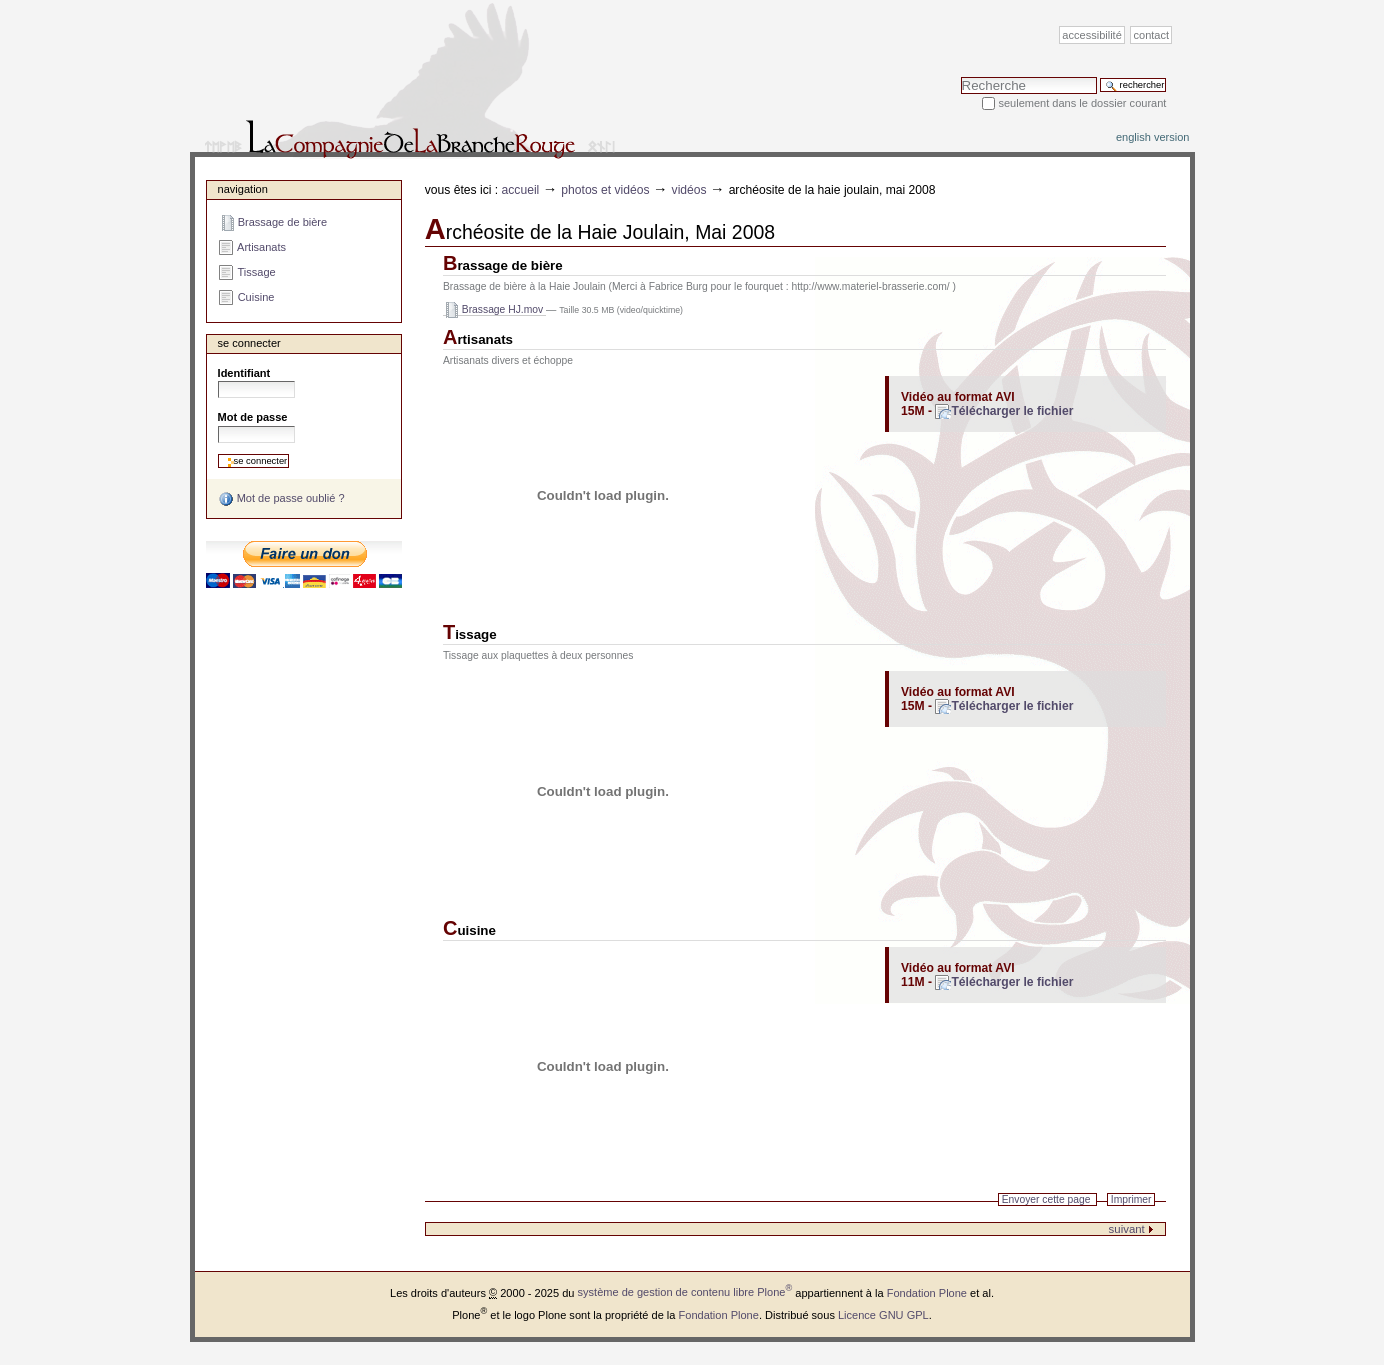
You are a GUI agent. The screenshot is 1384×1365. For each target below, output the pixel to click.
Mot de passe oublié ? (281, 499)
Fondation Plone (927, 1292)
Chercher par (960, 76)
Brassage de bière (503, 265)
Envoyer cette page (1046, 1199)
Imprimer (1131, 1199)
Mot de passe (253, 417)
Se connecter (249, 343)
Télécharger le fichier (1012, 411)
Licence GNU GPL (883, 1315)
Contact (1152, 35)
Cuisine (469, 930)
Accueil (521, 190)
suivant (1131, 1229)
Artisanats (478, 339)
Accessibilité (1091, 35)
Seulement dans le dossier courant (1082, 103)
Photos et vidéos (605, 190)
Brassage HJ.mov (494, 310)
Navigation (243, 189)
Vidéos (689, 190)
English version (1153, 137)
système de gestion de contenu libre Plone (685, 1292)
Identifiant (244, 373)
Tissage (470, 634)
